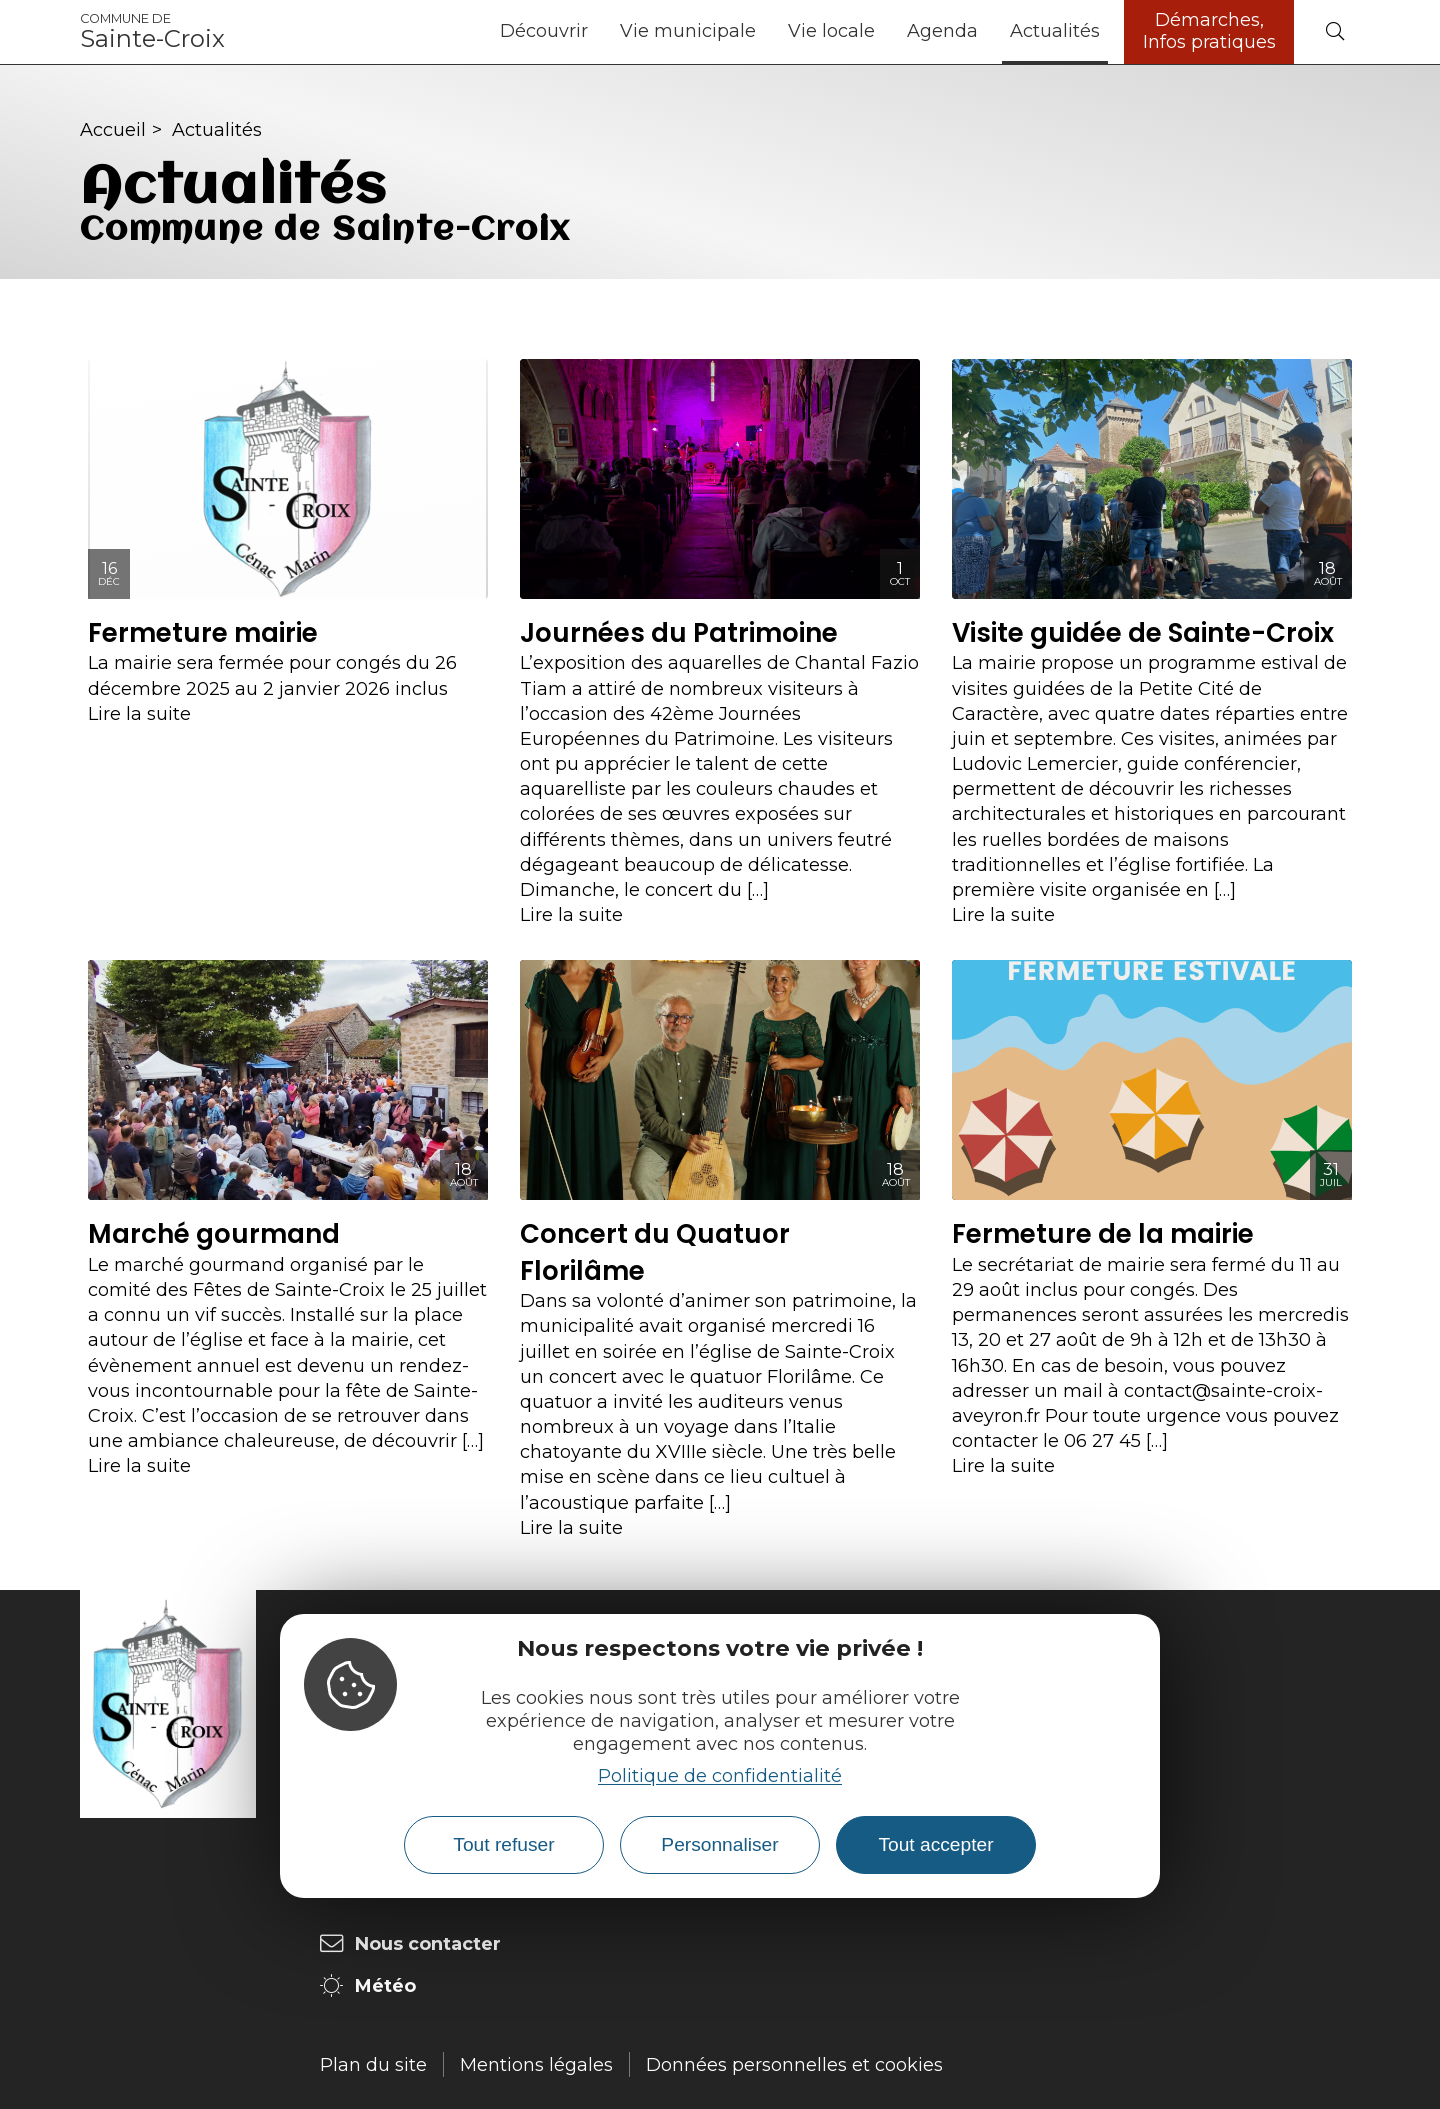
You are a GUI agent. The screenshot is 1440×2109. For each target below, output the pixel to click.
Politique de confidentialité (720, 1776)
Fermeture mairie (203, 633)
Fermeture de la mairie (1103, 1234)
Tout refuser (503, 1844)
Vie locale (831, 31)
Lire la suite (139, 714)
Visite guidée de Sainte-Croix (1143, 633)
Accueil (113, 130)
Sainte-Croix (152, 32)
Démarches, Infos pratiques (1209, 31)
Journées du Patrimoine (679, 633)
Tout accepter (935, 1844)
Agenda (942, 31)
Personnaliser (719, 1844)
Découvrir (544, 31)
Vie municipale (688, 31)
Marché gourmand (214, 1234)
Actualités (1055, 31)
